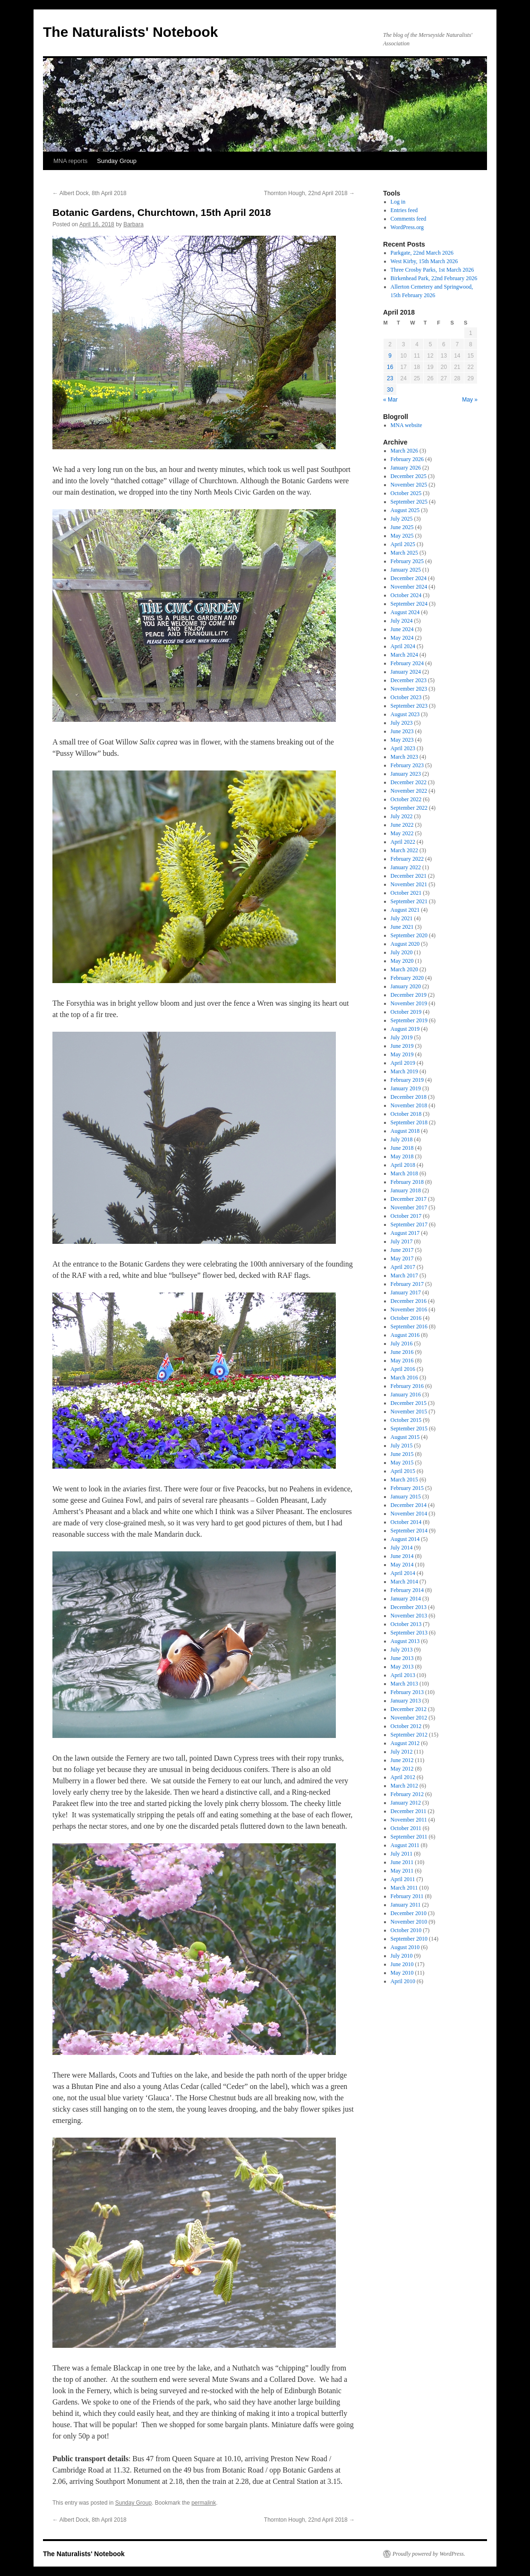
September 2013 (409, 1632)
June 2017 (402, 1250)
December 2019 (409, 995)
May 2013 (402, 1666)
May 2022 (402, 833)
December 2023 (409, 680)
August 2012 (405, 1743)
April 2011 (403, 1879)
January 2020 (406, 986)
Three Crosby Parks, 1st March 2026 (432, 269)
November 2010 (409, 1921)
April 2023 (403, 748)
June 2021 (402, 927)
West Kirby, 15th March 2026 (424, 261)
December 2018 (409, 1097)
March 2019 (404, 1071)
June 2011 (402, 1862)
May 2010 (402, 1972)
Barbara (133, 224)
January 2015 (406, 1496)
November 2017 (409, 1207)
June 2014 (402, 1556)
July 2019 (402, 1037)
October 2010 (406, 1930)
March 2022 (404, 850)
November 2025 (409, 484)
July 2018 (402, 1139)
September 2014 (409, 1530)
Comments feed (409, 218)
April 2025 (403, 544)
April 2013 (403, 1675)
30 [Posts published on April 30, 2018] (390, 389)
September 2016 (409, 1326)
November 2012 (409, 1717)
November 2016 (409, 1309)
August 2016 (405, 1335)
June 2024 (402, 629)
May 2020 (402, 961)
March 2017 (404, 1275)
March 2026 (404, 450)
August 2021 (405, 910)
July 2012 (402, 1751)
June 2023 (402, 731)
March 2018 (404, 1173)
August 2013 (405, 1641)
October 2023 (406, 697)
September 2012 (409, 1734)
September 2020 (409, 935)
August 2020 (405, 944)
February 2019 (407, 1080)
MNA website (406, 425)
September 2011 (409, 1836)
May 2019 (402, 1054)
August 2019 (405, 1029)
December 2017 (409, 1199)
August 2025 (405, 510)
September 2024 (409, 603)
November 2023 (409, 688)
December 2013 (409, 1607)
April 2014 (403, 1573)
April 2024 (403, 646)
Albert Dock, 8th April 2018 (89, 193)
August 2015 (405, 1437)
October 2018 (406, 1114)
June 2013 (402, 1658)
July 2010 (402, 1955)
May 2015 (402, 1462)
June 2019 (402, 1046)
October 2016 (406, 1318)
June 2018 (402, 1148)
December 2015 (409, 1403)
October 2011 (406, 1828)
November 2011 (409, 1819)
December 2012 (409, 1709)
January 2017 (406, 1292)
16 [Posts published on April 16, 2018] (390, 367)
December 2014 (409, 1505)
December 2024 (409, 578)
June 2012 (402, 1760)
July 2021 (402, 918)
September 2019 (409, 1020)
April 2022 (403, 842)
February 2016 (407, 1386)
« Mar (390, 399)
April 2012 (403, 1777)
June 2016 (402, 1352)
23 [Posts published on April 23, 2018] (390, 378)
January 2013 (406, 1700)
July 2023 (402, 722)
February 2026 (407, 459)
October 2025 (406, 493)
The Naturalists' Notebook (130, 32)
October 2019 (406, 1012)
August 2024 (405, 612)
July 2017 (402, 1241)
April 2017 (403, 1267)
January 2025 (406, 569)
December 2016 (409, 1301)
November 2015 (409, 1411)
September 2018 (409, 1122)
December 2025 (409, 476)
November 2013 (409, 1615)
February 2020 (407, 978)
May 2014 (402, 1564)
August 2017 (405, 1233)
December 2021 (409, 876)
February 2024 (407, 663)
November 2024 (409, 586)
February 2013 (407, 1692)
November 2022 (409, 790)
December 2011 (409, 1811)
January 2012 (406, 1802)
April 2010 (403, 1981)
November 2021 (409, 884)
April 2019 (403, 1063)
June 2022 (402, 825)
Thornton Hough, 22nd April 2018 (309, 193)
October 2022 (406, 799)
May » (470, 399)
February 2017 (407, 1284)
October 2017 (406, 1216)
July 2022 (402, 816)
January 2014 (406, 1598)
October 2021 (406, 893)
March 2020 (404, 969)
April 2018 (403, 1165)
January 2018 (406, 1190)
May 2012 (402, 1768)
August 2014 (405, 1539)
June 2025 (402, 527)
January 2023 (406, 773)
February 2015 (407, 1488)
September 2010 (409, 1938)
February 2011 (407, 1896)
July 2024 (402, 620)
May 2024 (402, 637)
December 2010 (409, 1913)
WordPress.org (407, 227)
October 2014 (406, 1522)
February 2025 (407, 561)
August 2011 (405, 1845)
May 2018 (402, 1156)
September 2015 (409, 1428)
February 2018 (407, 1182)
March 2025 (404, 552)
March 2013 (404, 1683)
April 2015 (403, 1471)
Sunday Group (117, 160)
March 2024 (404, 654)
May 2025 (402, 535)
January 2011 (406, 1904)
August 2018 (405, 1131)
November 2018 (409, 1105)
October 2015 (406, 1420)
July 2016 (402, 1343)
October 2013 (406, 1624)
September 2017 (409, 1224)
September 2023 (409, 705)
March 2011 (404, 1887)
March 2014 (404, 1581)
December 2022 (409, 782)
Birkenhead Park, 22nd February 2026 (434, 278)
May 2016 (402, 1360)
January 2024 (406, 671)
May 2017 (402, 1258)
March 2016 (404, 1377)
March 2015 (404, 1479)
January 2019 (406, 1088)
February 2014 (407, 1590)
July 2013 (402, 1649)
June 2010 (402, 1964)
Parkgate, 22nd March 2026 (422, 252)
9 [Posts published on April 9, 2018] (390, 355)
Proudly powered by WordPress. (429, 2553)
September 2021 (409, 901)
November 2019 (409, 1003)
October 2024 (406, 595)
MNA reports (70, 160)
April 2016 (403, 1369)
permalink (203, 2502)
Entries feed (404, 210)
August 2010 (405, 1947)
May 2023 (402, 739)
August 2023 (405, 714)
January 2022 (406, 867)
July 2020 (402, 952)
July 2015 (402, 1445)
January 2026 (406, 467)
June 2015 (402, 1454)
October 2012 (406, 1726)
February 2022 (407, 859)
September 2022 (409, 807)
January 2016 (406, 1394)
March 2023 (404, 756)
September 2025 (409, 501)
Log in (398, 201)
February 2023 (407, 765)
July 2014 (402, 1547)
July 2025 (402, 518)
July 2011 (402, 1853)
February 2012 (407, 1794)
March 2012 (404, 1785)
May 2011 (402, 1870)
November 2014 (409, 1513)
